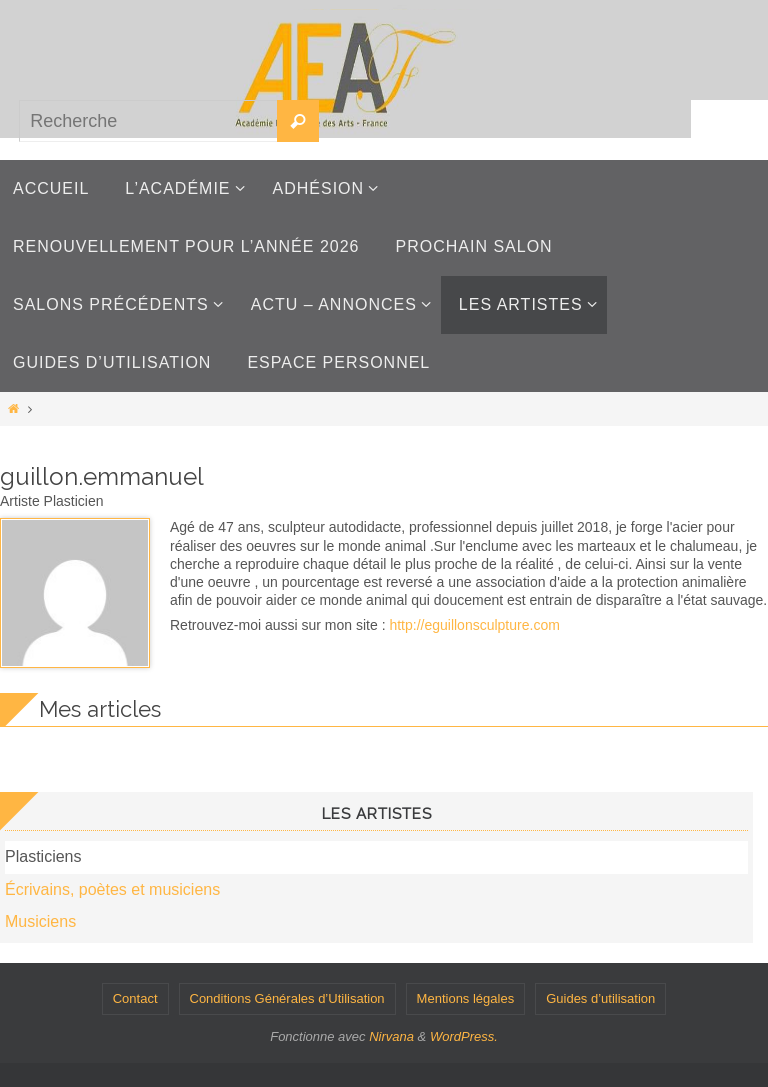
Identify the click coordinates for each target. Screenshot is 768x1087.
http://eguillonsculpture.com (474, 625)
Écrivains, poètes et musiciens (112, 889)
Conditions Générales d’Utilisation (287, 998)
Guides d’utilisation (600, 998)
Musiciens (40, 921)
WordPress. (464, 1036)
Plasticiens (43, 856)
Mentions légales (466, 998)
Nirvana (391, 1036)
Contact (135, 998)
